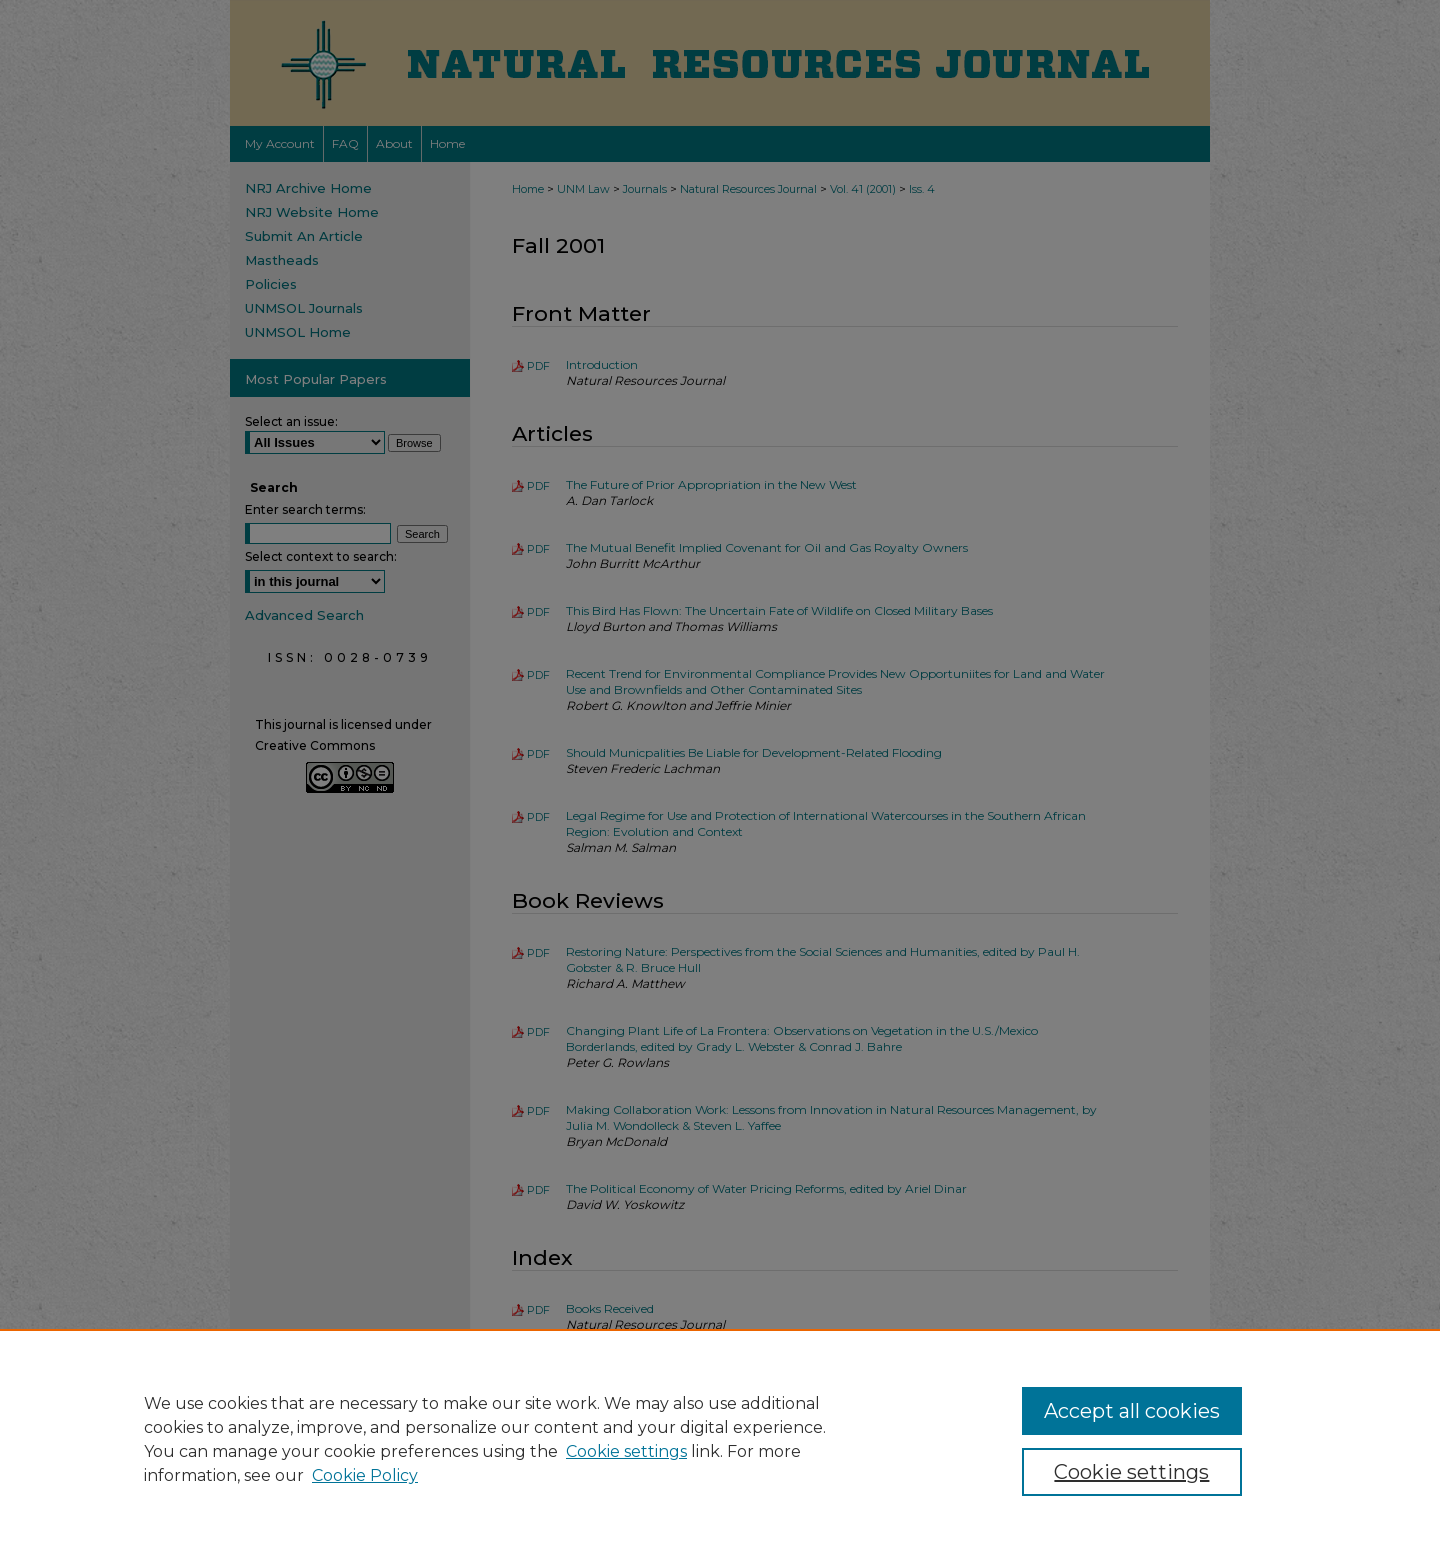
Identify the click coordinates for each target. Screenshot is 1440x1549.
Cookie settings (626, 1451)
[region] (720, 1439)
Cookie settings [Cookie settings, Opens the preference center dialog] (1131, 1472)
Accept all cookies (1132, 1411)
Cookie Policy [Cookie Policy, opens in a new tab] (365, 1475)
